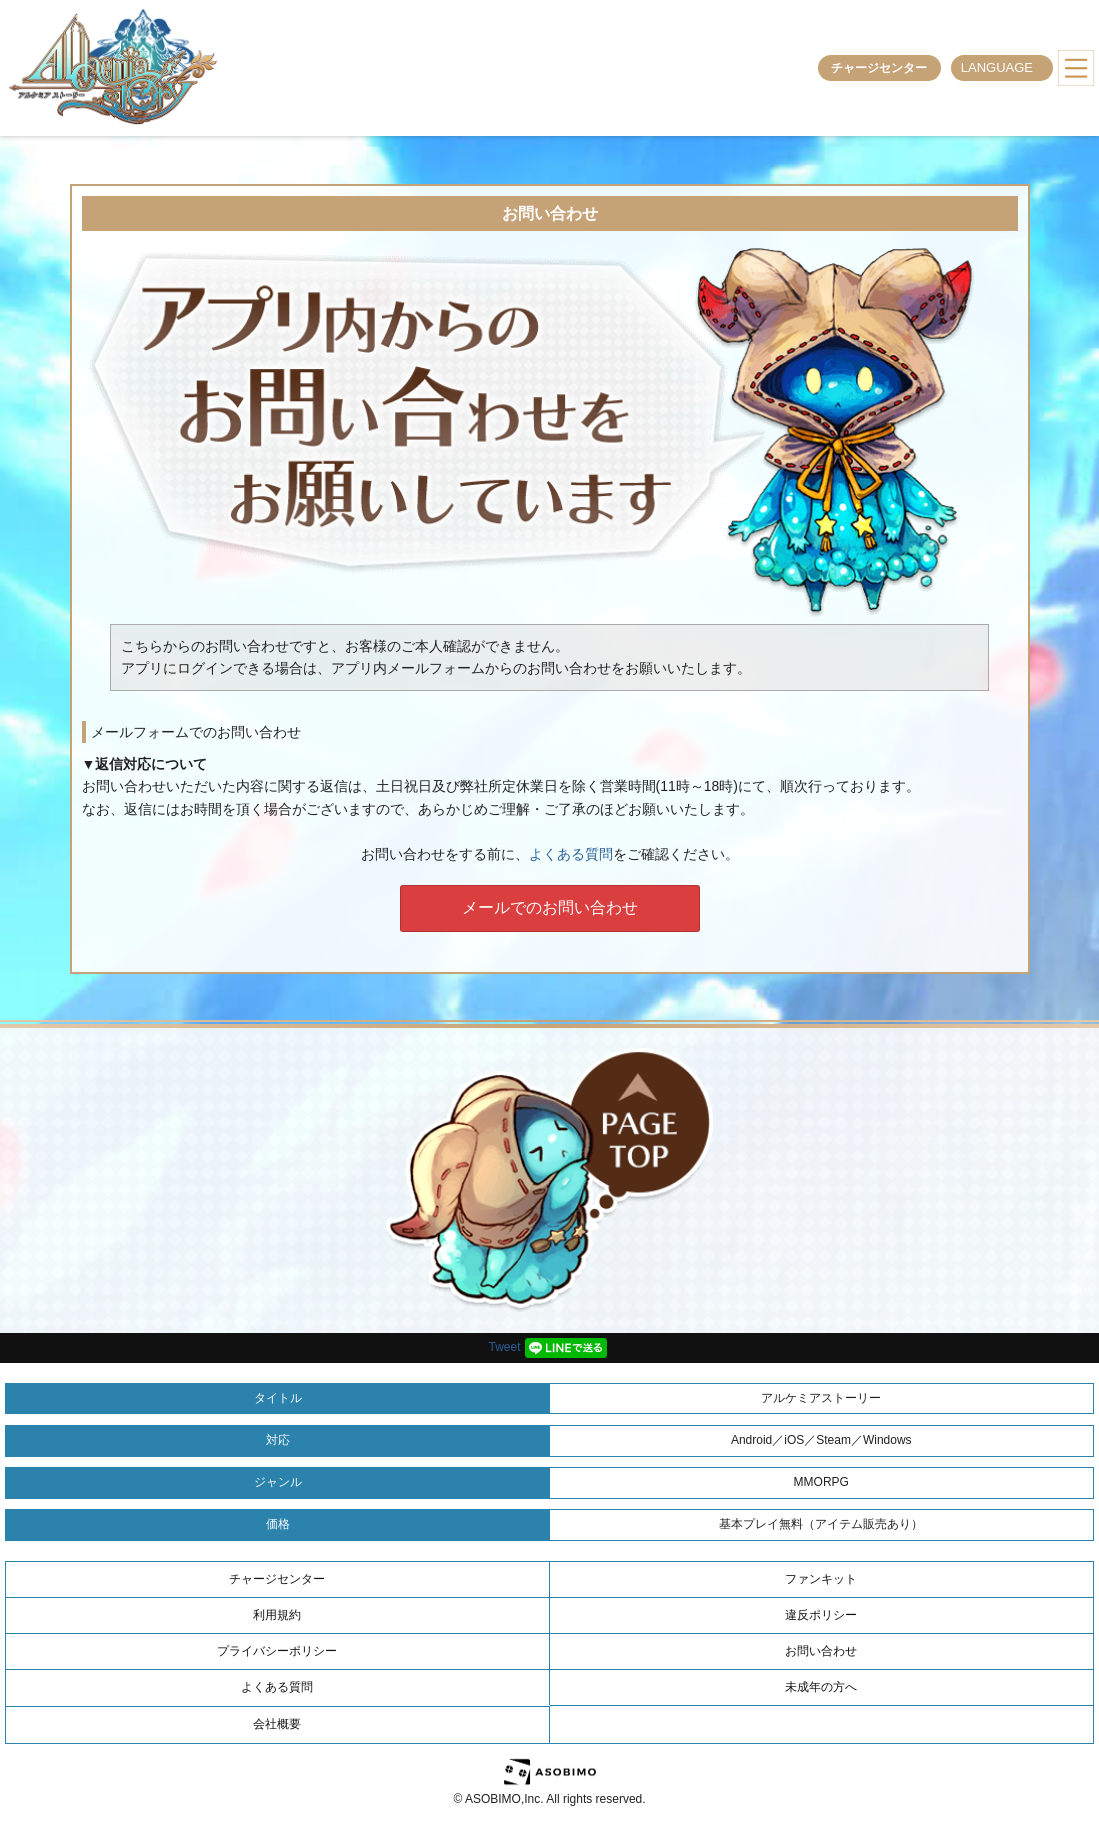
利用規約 (277, 1615)
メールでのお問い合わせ (550, 907)
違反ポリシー (821, 1615)
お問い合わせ (821, 1651)
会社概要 (277, 1724)
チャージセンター (879, 68)
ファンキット (821, 1579)
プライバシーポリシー (277, 1651)
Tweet (504, 1347)
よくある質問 (571, 854)
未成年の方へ (821, 1687)
